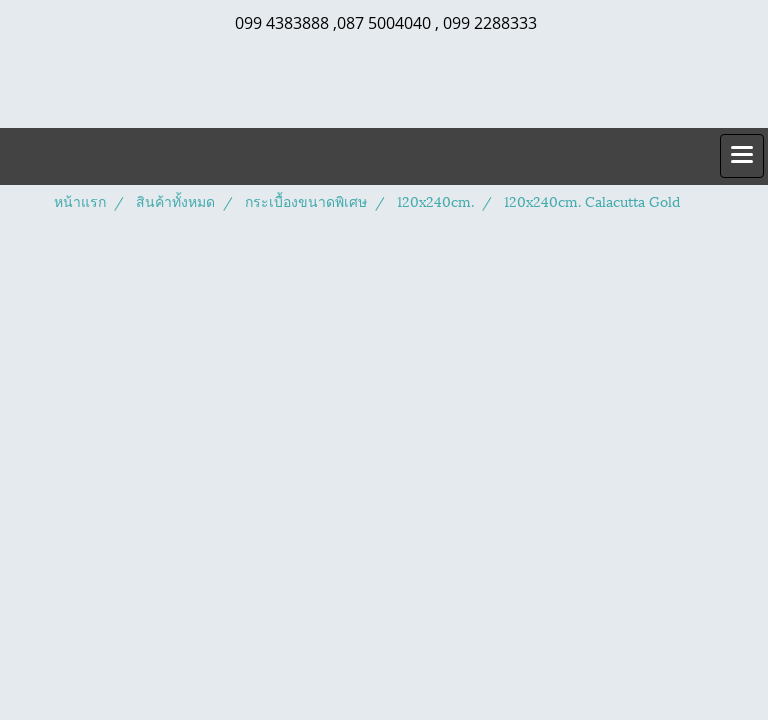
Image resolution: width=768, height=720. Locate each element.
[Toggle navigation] (742, 156)
